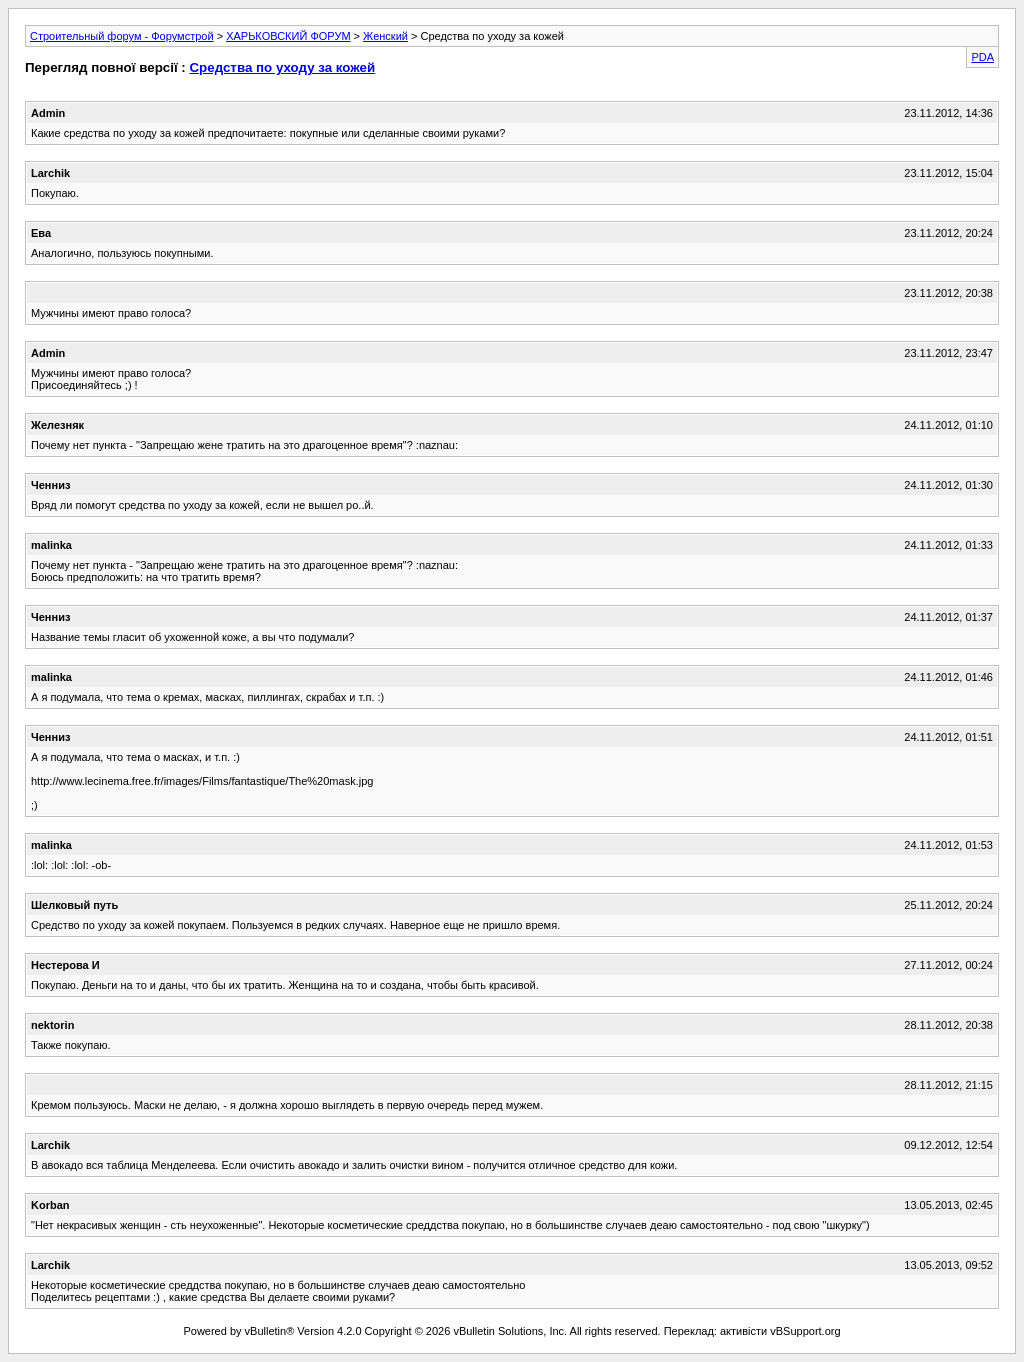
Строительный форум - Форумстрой (122, 36)
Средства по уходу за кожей (282, 67)
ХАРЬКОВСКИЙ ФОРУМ (288, 36)
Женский (385, 36)
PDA (982, 57)
